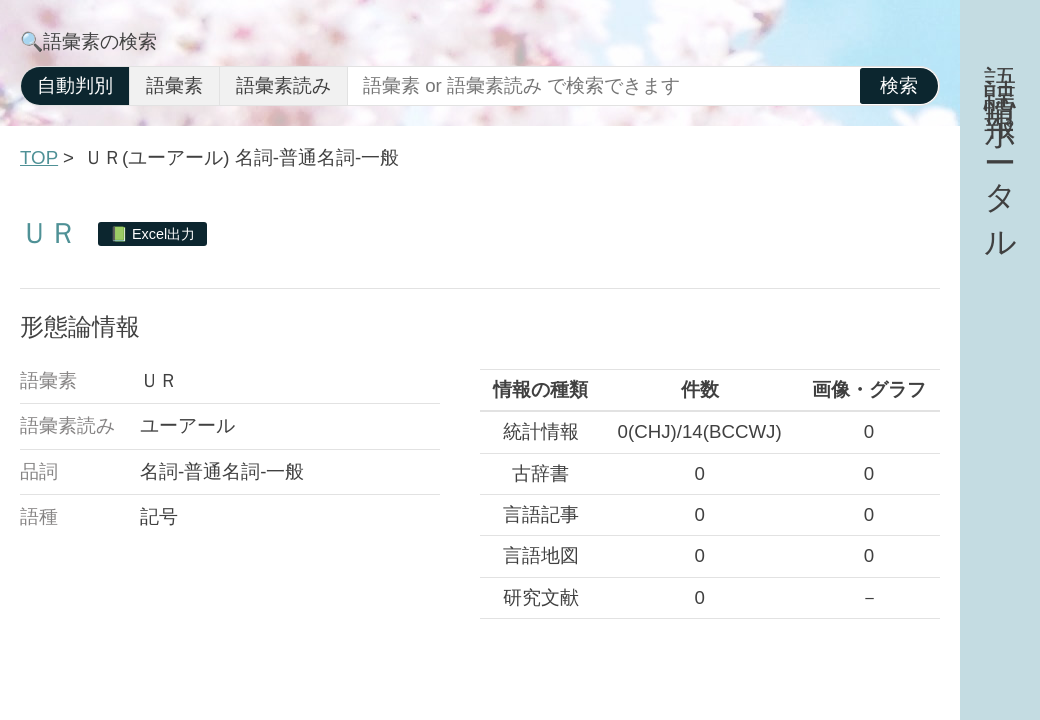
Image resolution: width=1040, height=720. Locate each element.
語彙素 (174, 85)
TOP (39, 157)
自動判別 (75, 85)
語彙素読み (283, 85)
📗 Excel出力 (152, 234)
